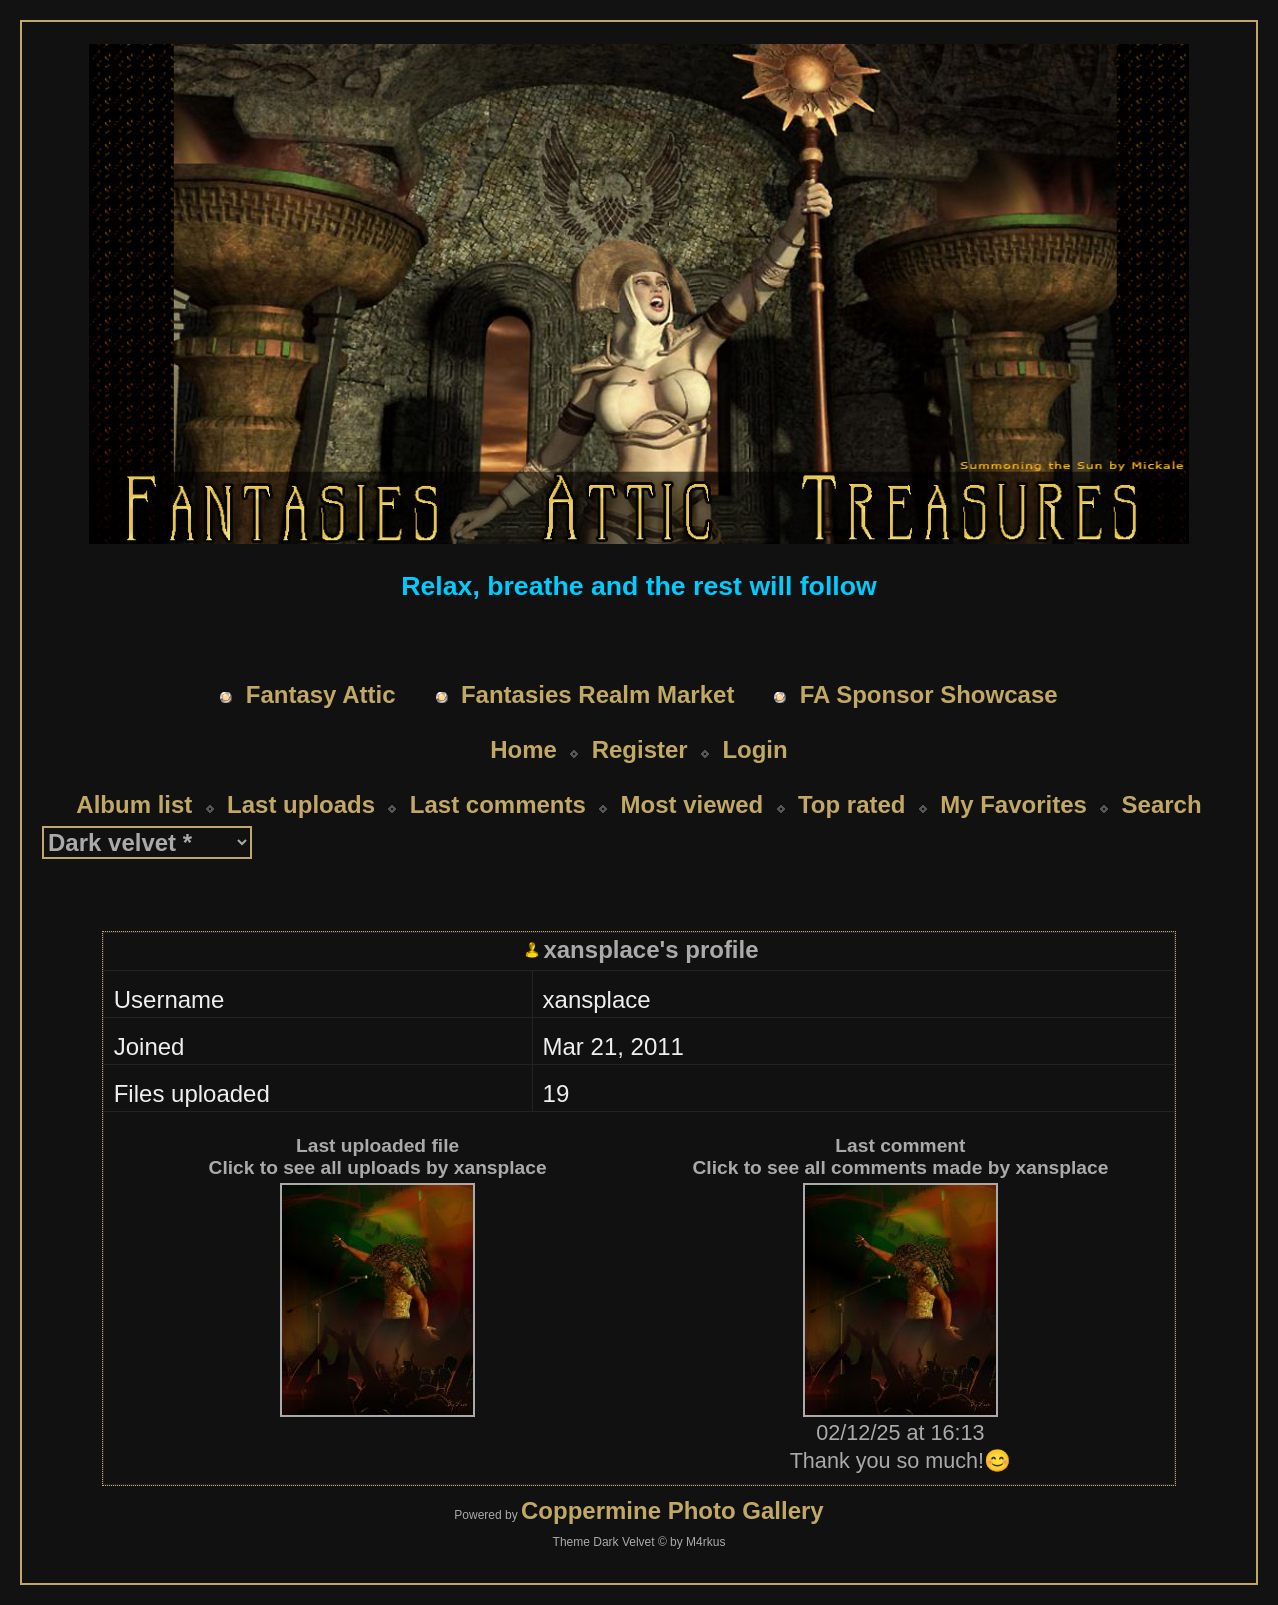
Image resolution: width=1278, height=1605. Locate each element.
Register (640, 749)
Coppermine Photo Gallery (672, 1510)
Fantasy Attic (321, 694)
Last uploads (301, 804)
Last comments (498, 804)
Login (754, 749)
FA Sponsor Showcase (929, 694)
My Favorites (1013, 804)
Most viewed (692, 804)
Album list (134, 804)
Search (1162, 804)
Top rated (852, 804)
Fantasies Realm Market (597, 694)
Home (523, 749)
